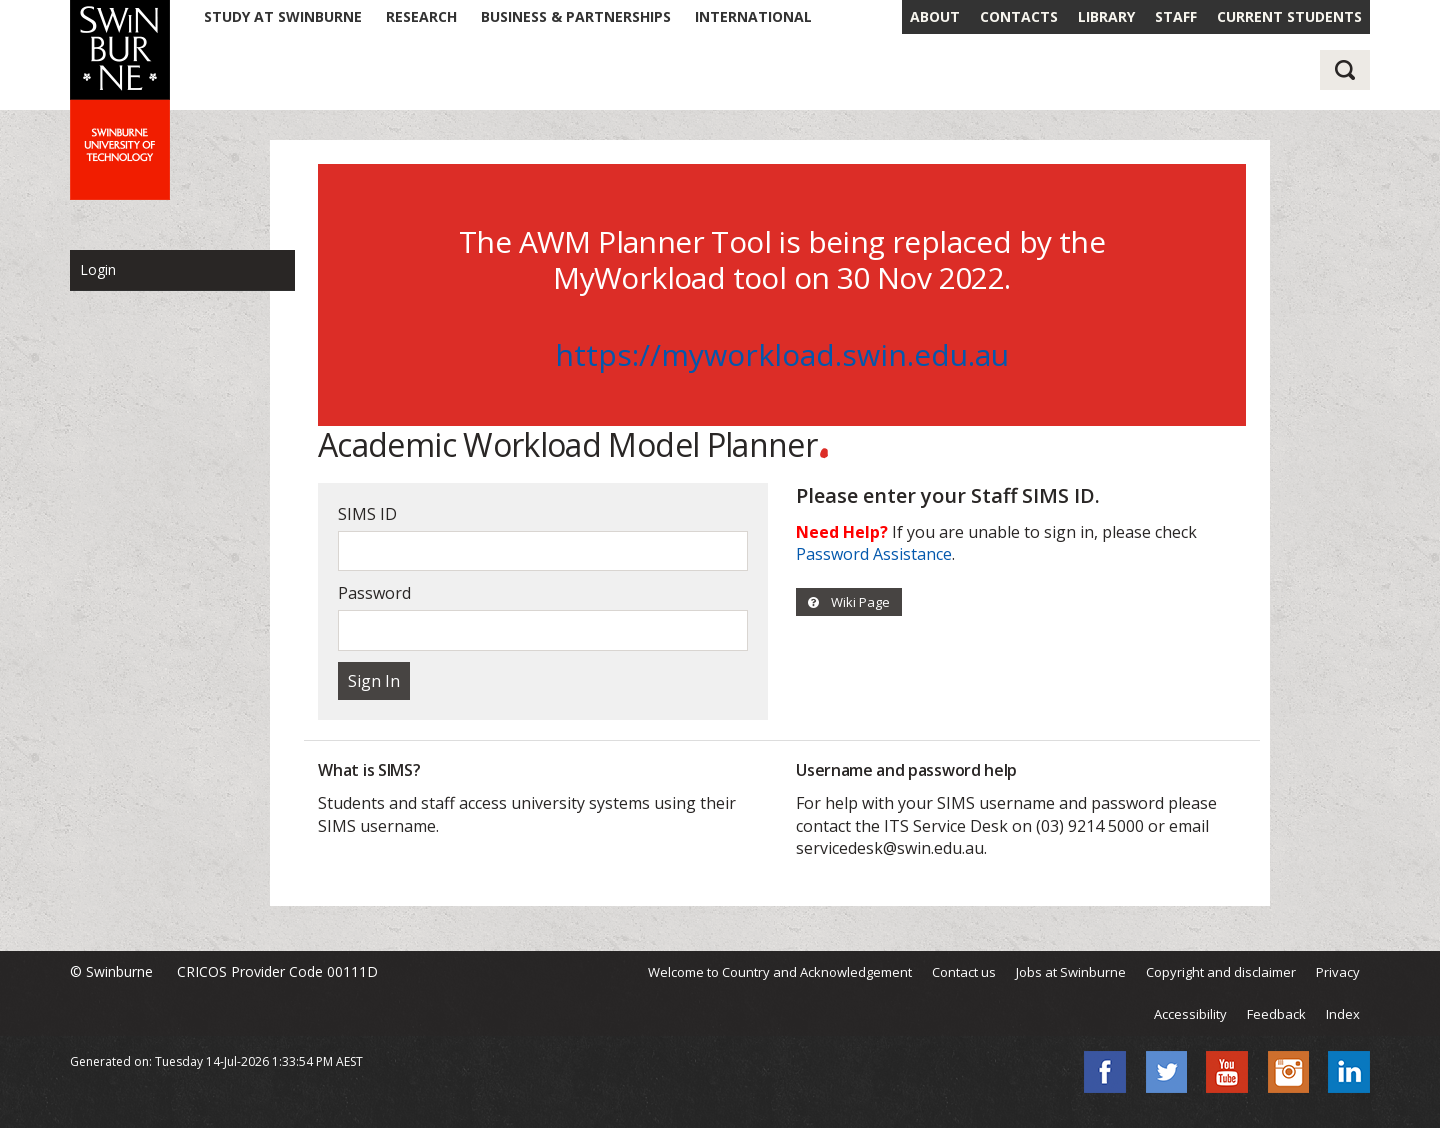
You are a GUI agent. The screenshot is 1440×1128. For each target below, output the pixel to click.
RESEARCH (421, 16)
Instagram (1288, 1072)
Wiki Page (849, 602)
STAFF (1176, 16)
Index (1343, 1014)
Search (1345, 70)
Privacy (1338, 972)
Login (98, 269)
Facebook (1105, 1072)
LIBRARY (1106, 16)
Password (374, 593)
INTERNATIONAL (753, 16)
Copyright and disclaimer (1221, 972)
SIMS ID (367, 514)
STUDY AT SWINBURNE (283, 16)
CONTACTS (1019, 16)
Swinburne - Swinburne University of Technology (120, 100)
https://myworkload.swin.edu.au (782, 354)
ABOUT (935, 16)
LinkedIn (1349, 1072)
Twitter (1166, 1072)
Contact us (964, 972)
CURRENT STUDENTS (1289, 16)
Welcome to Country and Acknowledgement (780, 972)
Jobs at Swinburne (1071, 972)
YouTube (1227, 1072)
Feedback (1276, 1014)
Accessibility (1190, 1014)
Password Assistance (874, 554)
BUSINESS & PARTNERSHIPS (576, 16)
